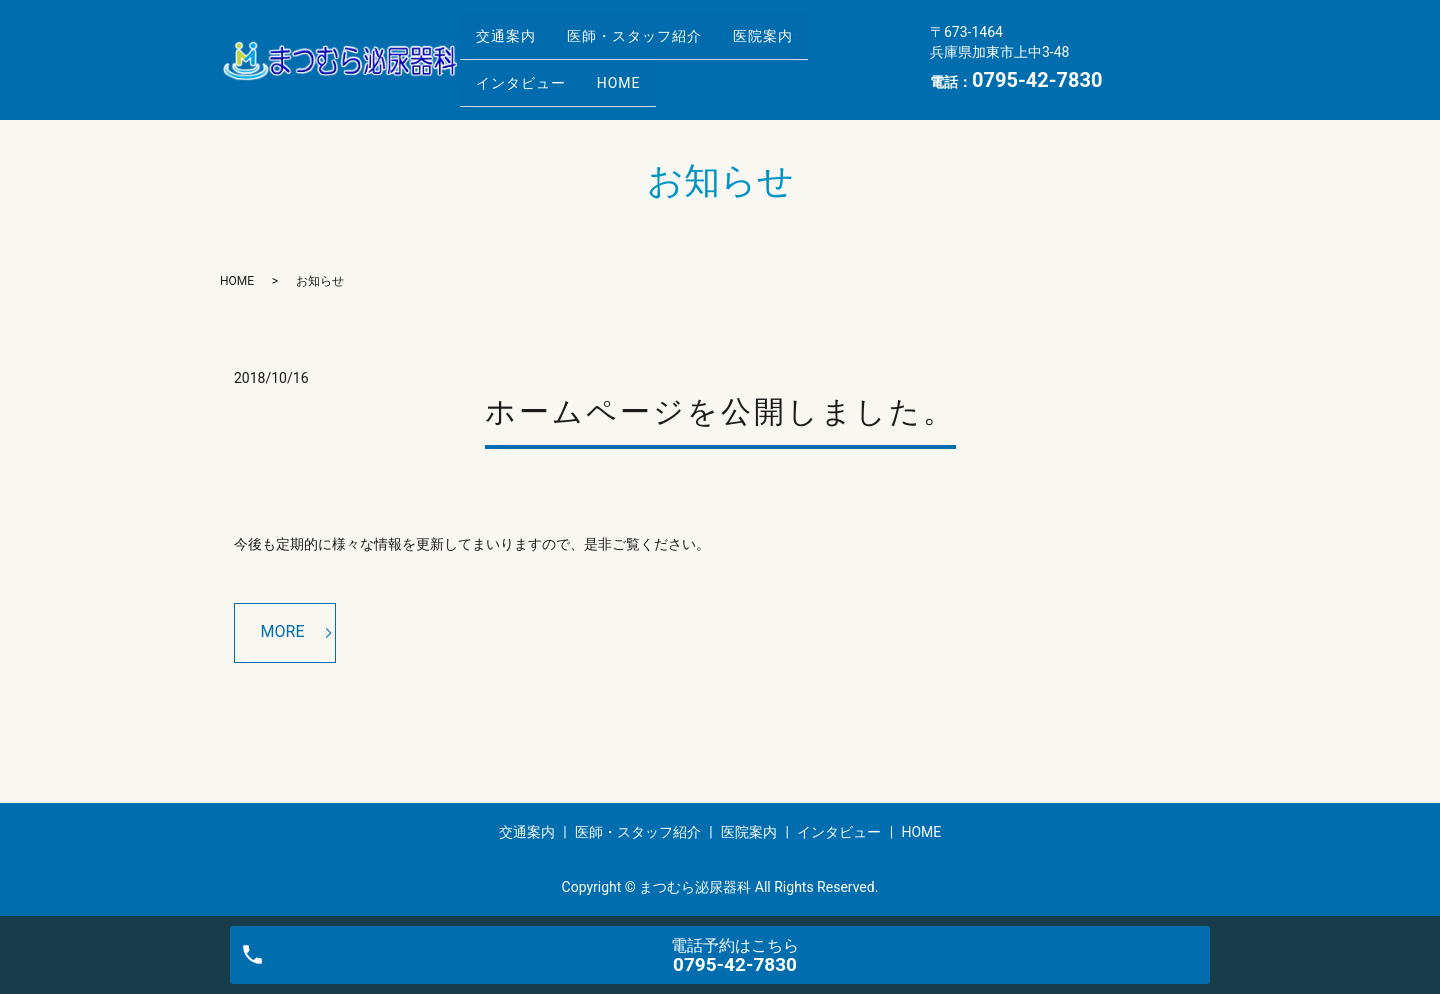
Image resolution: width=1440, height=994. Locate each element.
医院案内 (790, 43)
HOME (635, 74)
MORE (283, 631)
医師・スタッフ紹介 (650, 43)
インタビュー (526, 74)
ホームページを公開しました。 (720, 411)
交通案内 (511, 43)
